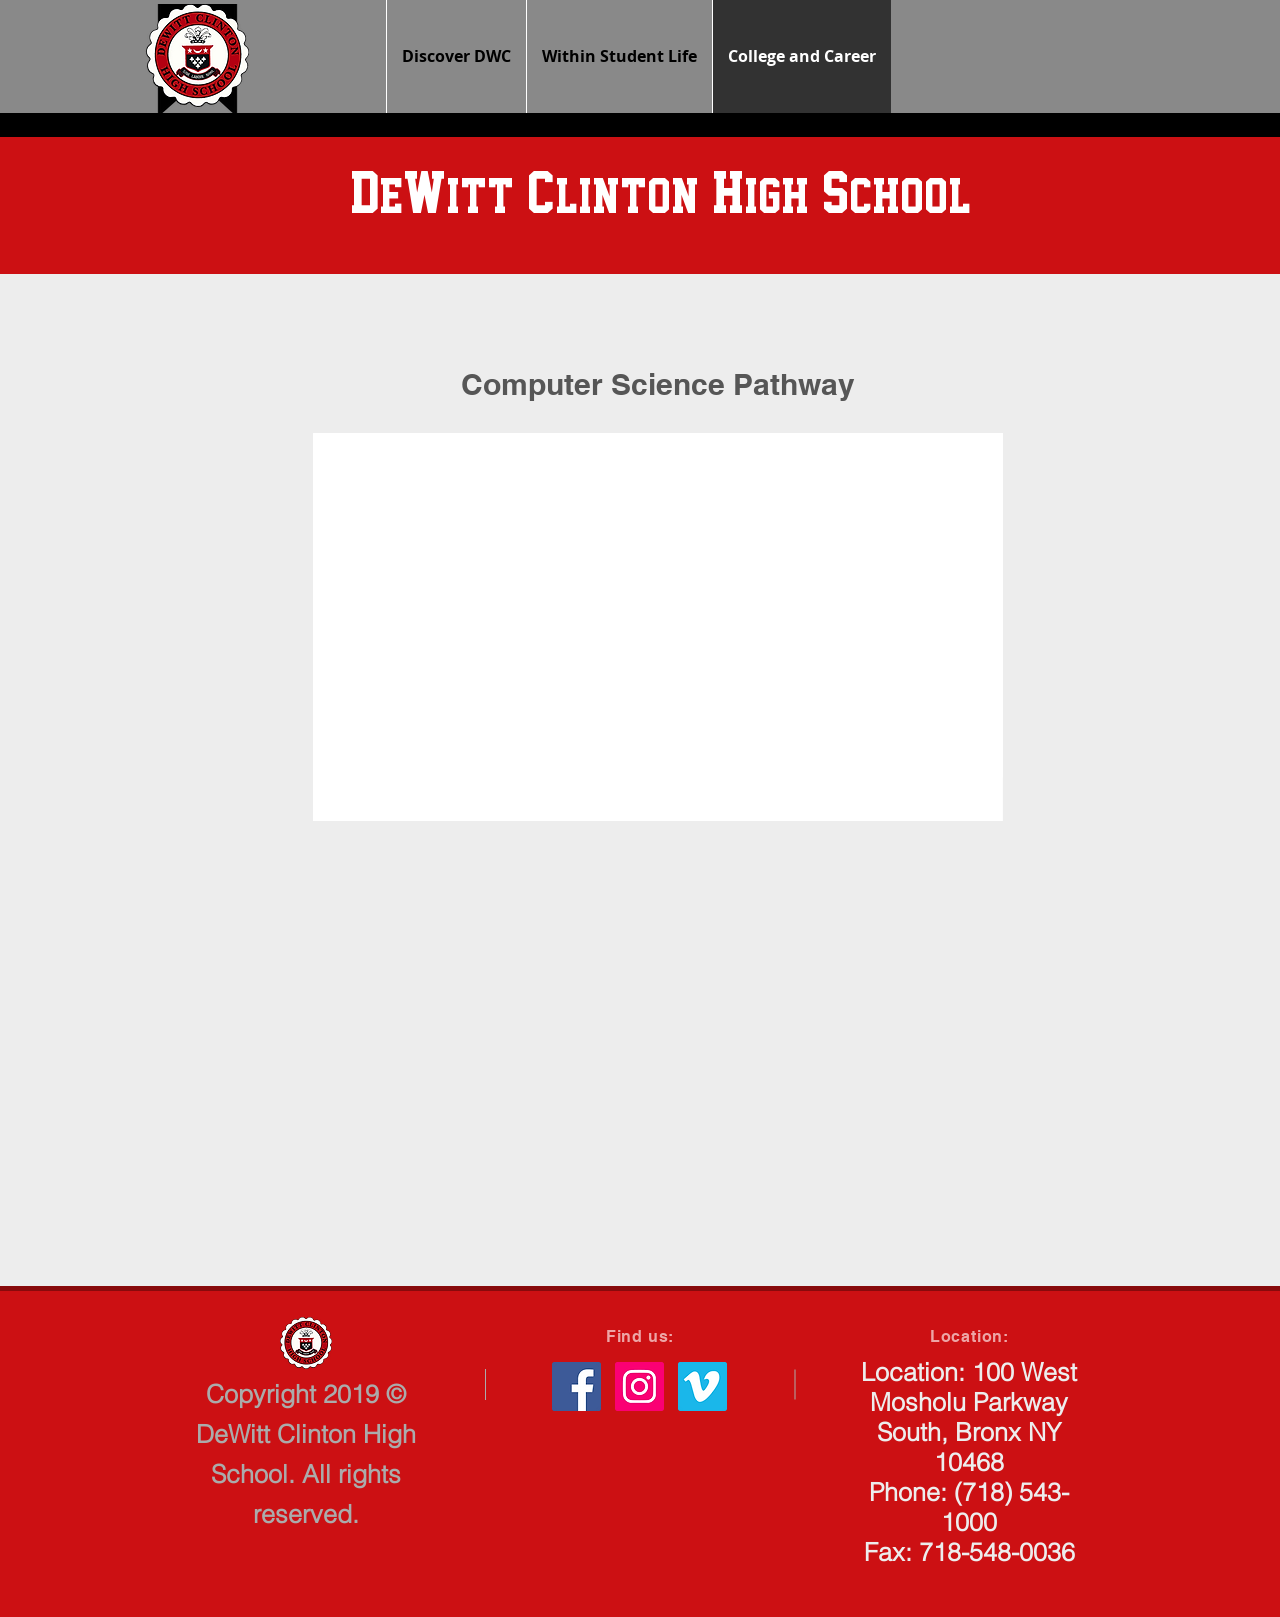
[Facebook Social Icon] (576, 1386)
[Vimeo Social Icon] (702, 1386)
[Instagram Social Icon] (639, 1386)
